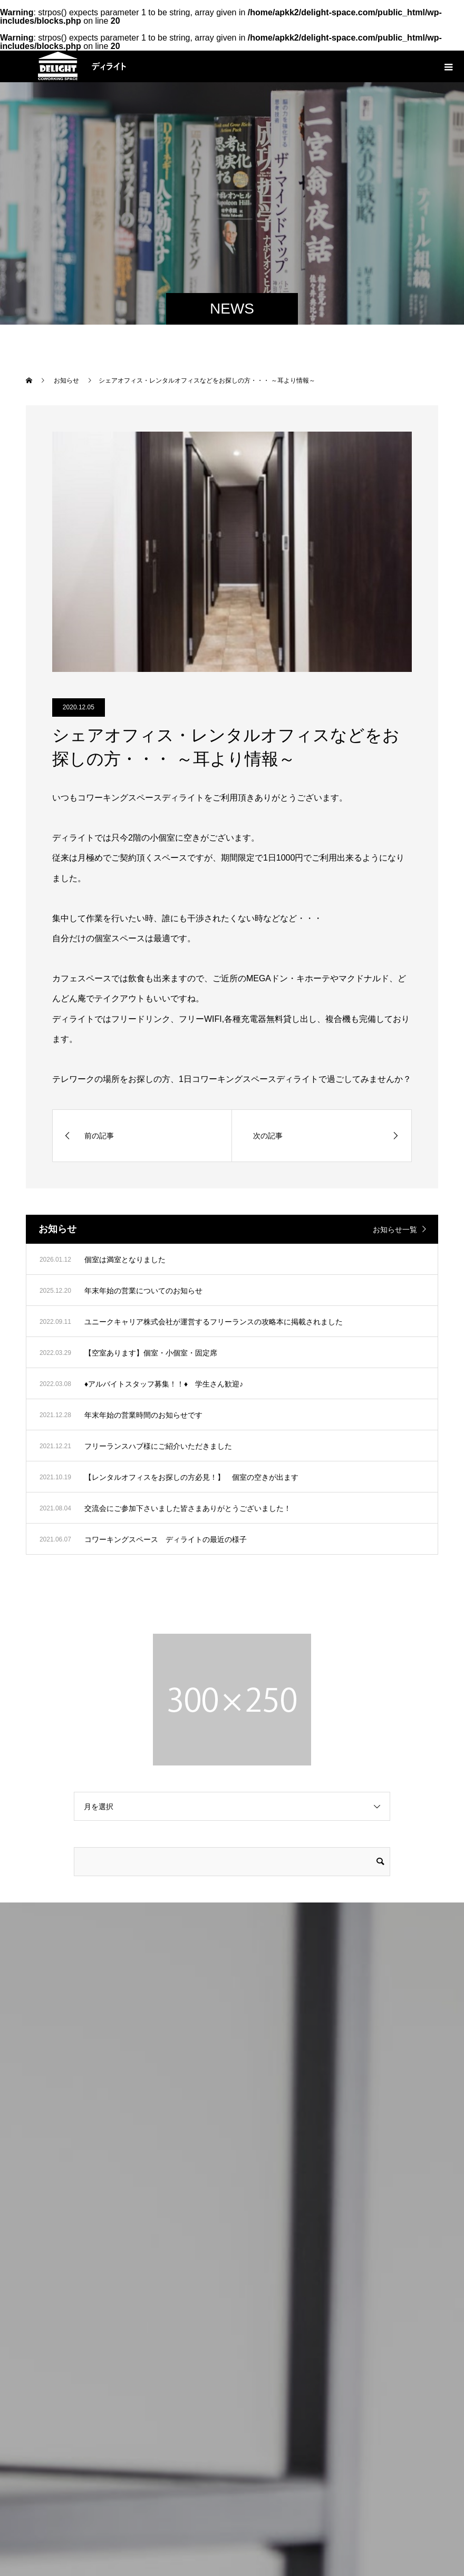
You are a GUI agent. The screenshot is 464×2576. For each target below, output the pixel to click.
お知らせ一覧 (395, 1229)
